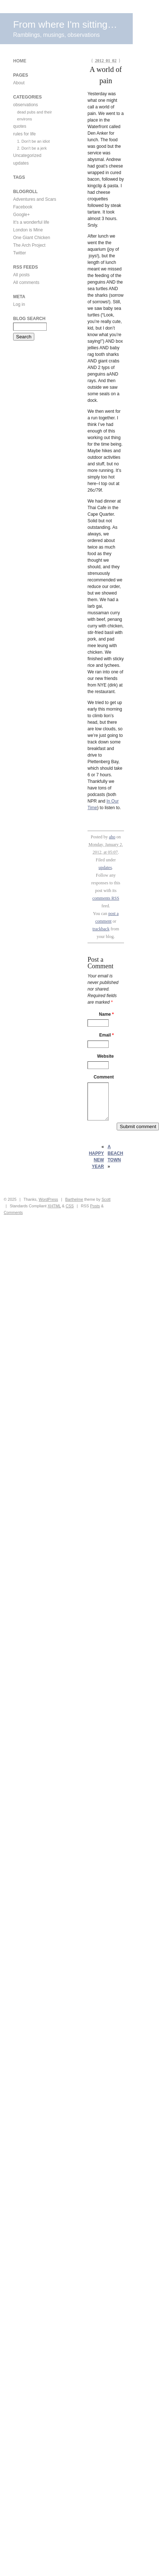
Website (105, 1056)
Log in (19, 304)
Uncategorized (27, 155)
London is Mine (28, 229)
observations (25, 104)
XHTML (54, 1206)
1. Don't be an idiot (33, 141)
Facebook (22, 206)
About (18, 82)
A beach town (115, 1153)
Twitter (19, 252)
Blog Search (29, 318)
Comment (104, 1077)
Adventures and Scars (34, 199)
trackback (101, 928)
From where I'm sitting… (65, 24)
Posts (95, 1206)
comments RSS (105, 898)
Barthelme (74, 1199)
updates (105, 867)
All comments (26, 282)
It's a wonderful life (31, 222)
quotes (19, 126)
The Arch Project (29, 245)
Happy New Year (96, 1160)
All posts (21, 274)
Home (19, 61)
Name (106, 1014)
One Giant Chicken (31, 237)
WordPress (48, 1199)
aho (112, 836)
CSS (70, 1206)
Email (106, 1035)
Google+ (21, 214)
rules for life (24, 134)
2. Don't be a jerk (32, 148)
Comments (13, 1212)
